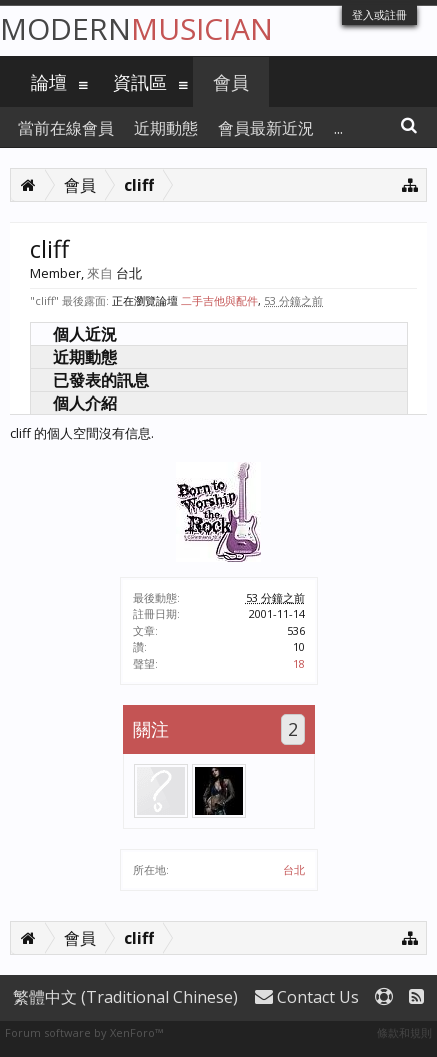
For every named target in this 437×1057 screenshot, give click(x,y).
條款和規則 (404, 1032)
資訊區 (140, 82)
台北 (294, 869)
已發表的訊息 (101, 380)
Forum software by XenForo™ (84, 1032)
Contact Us (307, 997)
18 (299, 663)
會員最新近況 (266, 128)
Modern (136, 28)
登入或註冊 (379, 14)
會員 (231, 82)
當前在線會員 (66, 128)
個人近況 (85, 334)
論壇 (49, 82)
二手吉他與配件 (219, 300)
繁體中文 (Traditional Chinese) (125, 997)
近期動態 (85, 357)
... (338, 128)
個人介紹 (85, 403)
